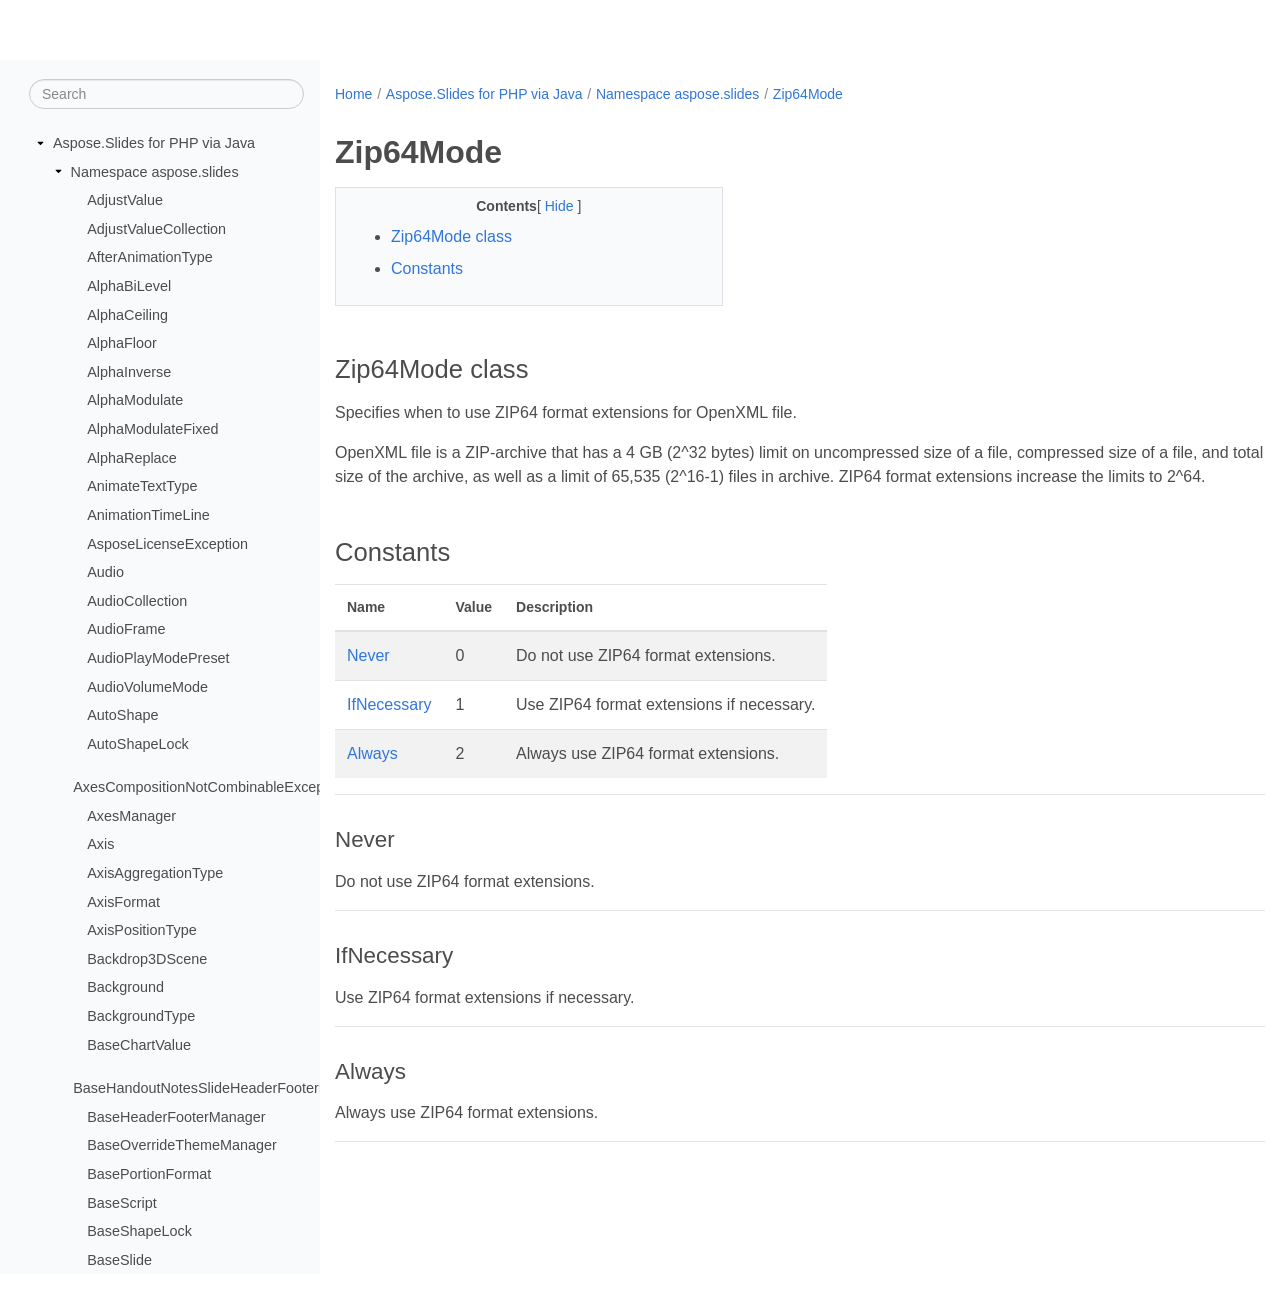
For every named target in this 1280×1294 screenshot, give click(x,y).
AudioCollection (137, 602)
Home (353, 94)
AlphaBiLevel (129, 287)
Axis (100, 845)
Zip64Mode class (451, 236)
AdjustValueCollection (156, 230)
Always (372, 777)
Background (125, 988)
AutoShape (122, 716)
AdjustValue (125, 201)
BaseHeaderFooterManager (176, 1118)
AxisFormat (123, 902)
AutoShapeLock (138, 745)
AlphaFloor (122, 344)
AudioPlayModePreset (158, 659)
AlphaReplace (132, 459)
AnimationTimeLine (148, 516)
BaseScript (122, 1203)
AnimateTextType (142, 487)
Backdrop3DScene (147, 960)
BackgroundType (141, 1017)
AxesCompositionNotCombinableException (210, 788)
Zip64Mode (808, 94)
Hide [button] (547, 206)
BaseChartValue (139, 1045)
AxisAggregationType (155, 874)
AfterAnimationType (150, 258)
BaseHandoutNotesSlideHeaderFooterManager (224, 1089)
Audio (105, 573)
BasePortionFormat (149, 1175)
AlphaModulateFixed (152, 430)
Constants (427, 268)
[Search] (166, 95)
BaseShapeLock (139, 1232)
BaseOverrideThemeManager (182, 1146)
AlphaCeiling (127, 315)
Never (368, 679)
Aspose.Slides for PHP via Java (154, 144)
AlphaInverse (129, 373)
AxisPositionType (142, 931)
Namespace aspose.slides (155, 172)
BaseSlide (119, 1261)
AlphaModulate (135, 401)
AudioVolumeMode (147, 687)
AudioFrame (126, 630)
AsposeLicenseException (167, 544)
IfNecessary (389, 728)
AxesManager (131, 817)
